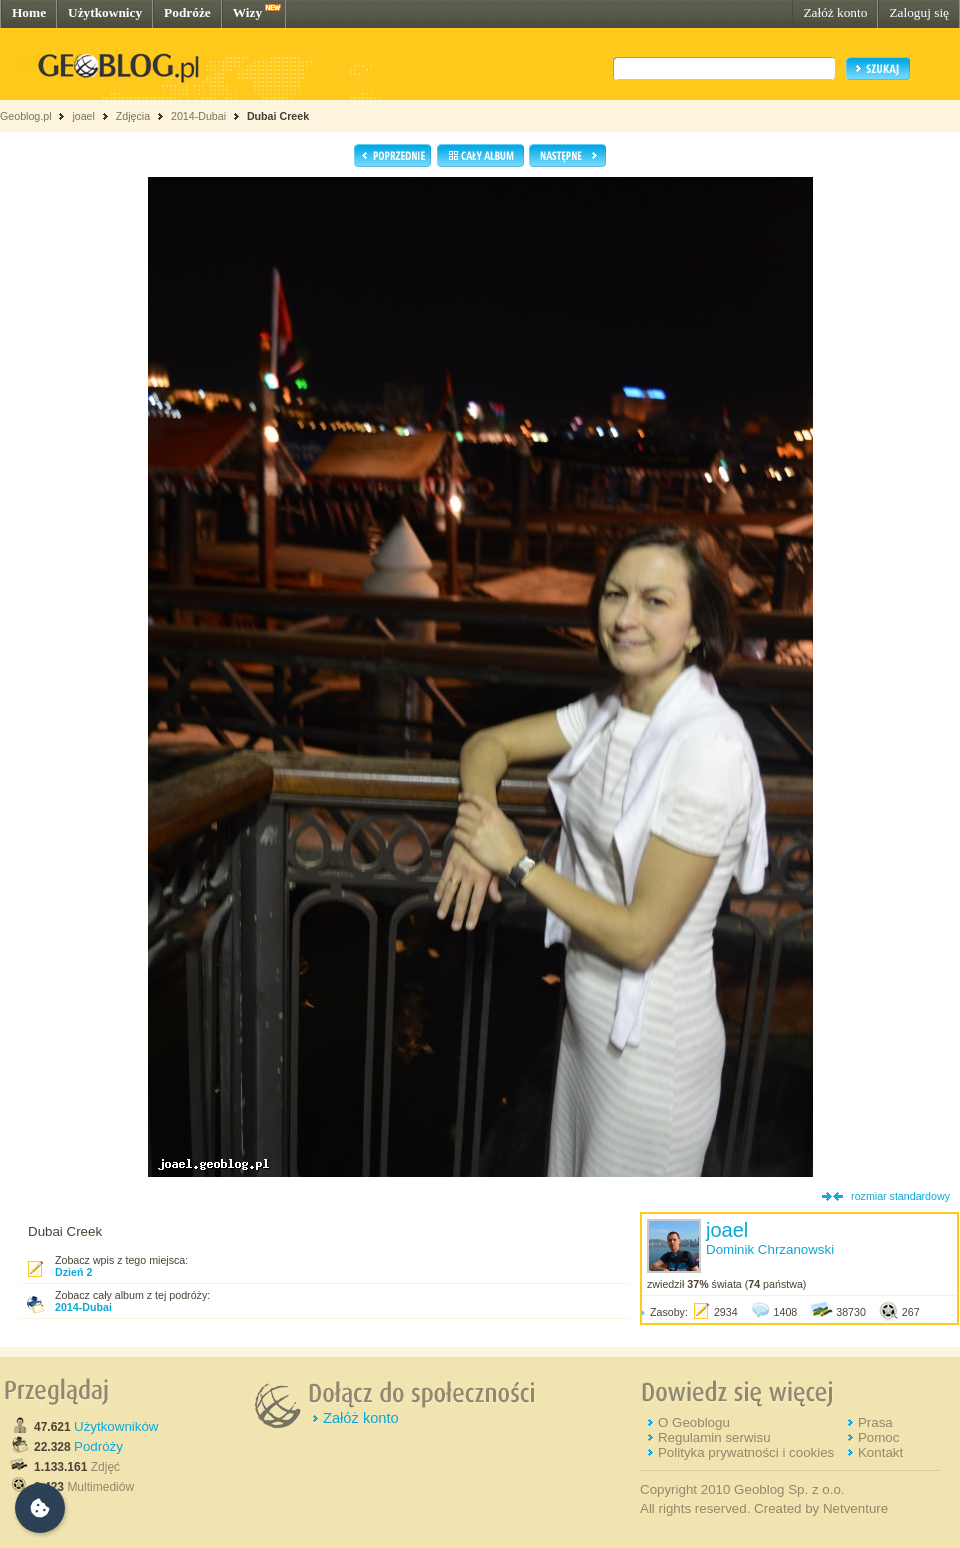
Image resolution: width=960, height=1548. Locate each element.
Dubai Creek (278, 116)
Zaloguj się (919, 12)
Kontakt (880, 1452)
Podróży (98, 1446)
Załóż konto (835, 12)
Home (29, 12)
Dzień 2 (73, 1272)
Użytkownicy (105, 12)
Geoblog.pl (26, 116)
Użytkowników (116, 1426)
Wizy (247, 12)
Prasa (875, 1422)
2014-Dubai (198, 116)
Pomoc (878, 1437)
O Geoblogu (694, 1422)
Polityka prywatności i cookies (746, 1452)
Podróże (187, 12)
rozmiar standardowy (900, 1196)
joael (83, 116)
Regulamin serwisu (714, 1437)
